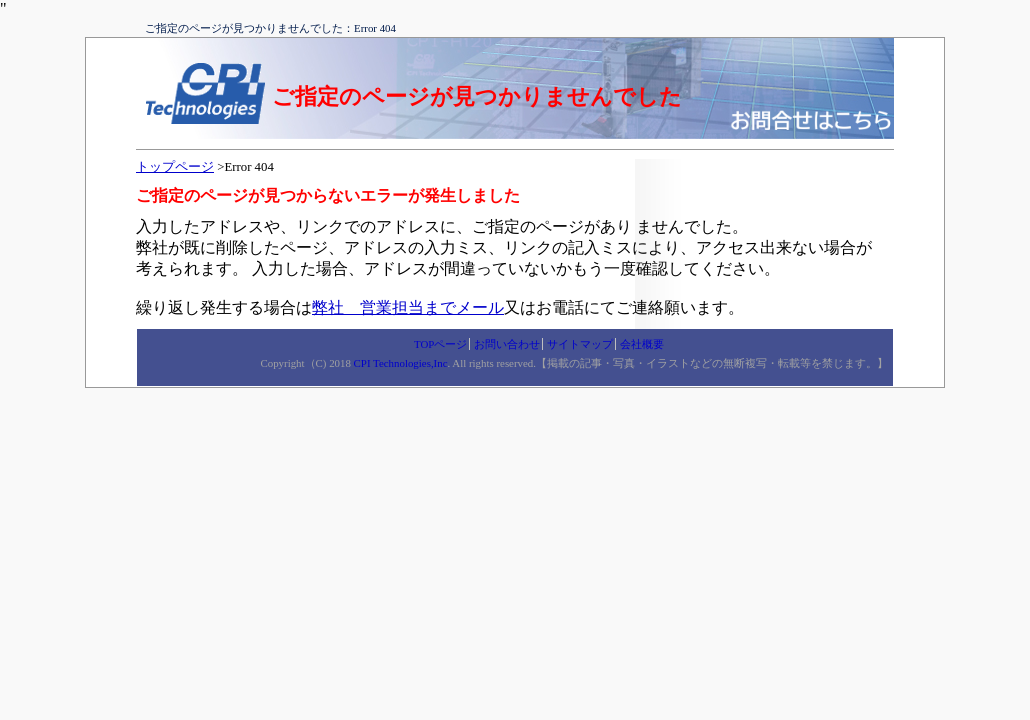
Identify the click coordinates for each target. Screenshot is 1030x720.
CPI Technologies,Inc (401, 363)
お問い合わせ (507, 344)
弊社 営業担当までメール (408, 307)
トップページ (175, 167)
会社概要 (642, 344)
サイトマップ (580, 344)
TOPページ (440, 344)
